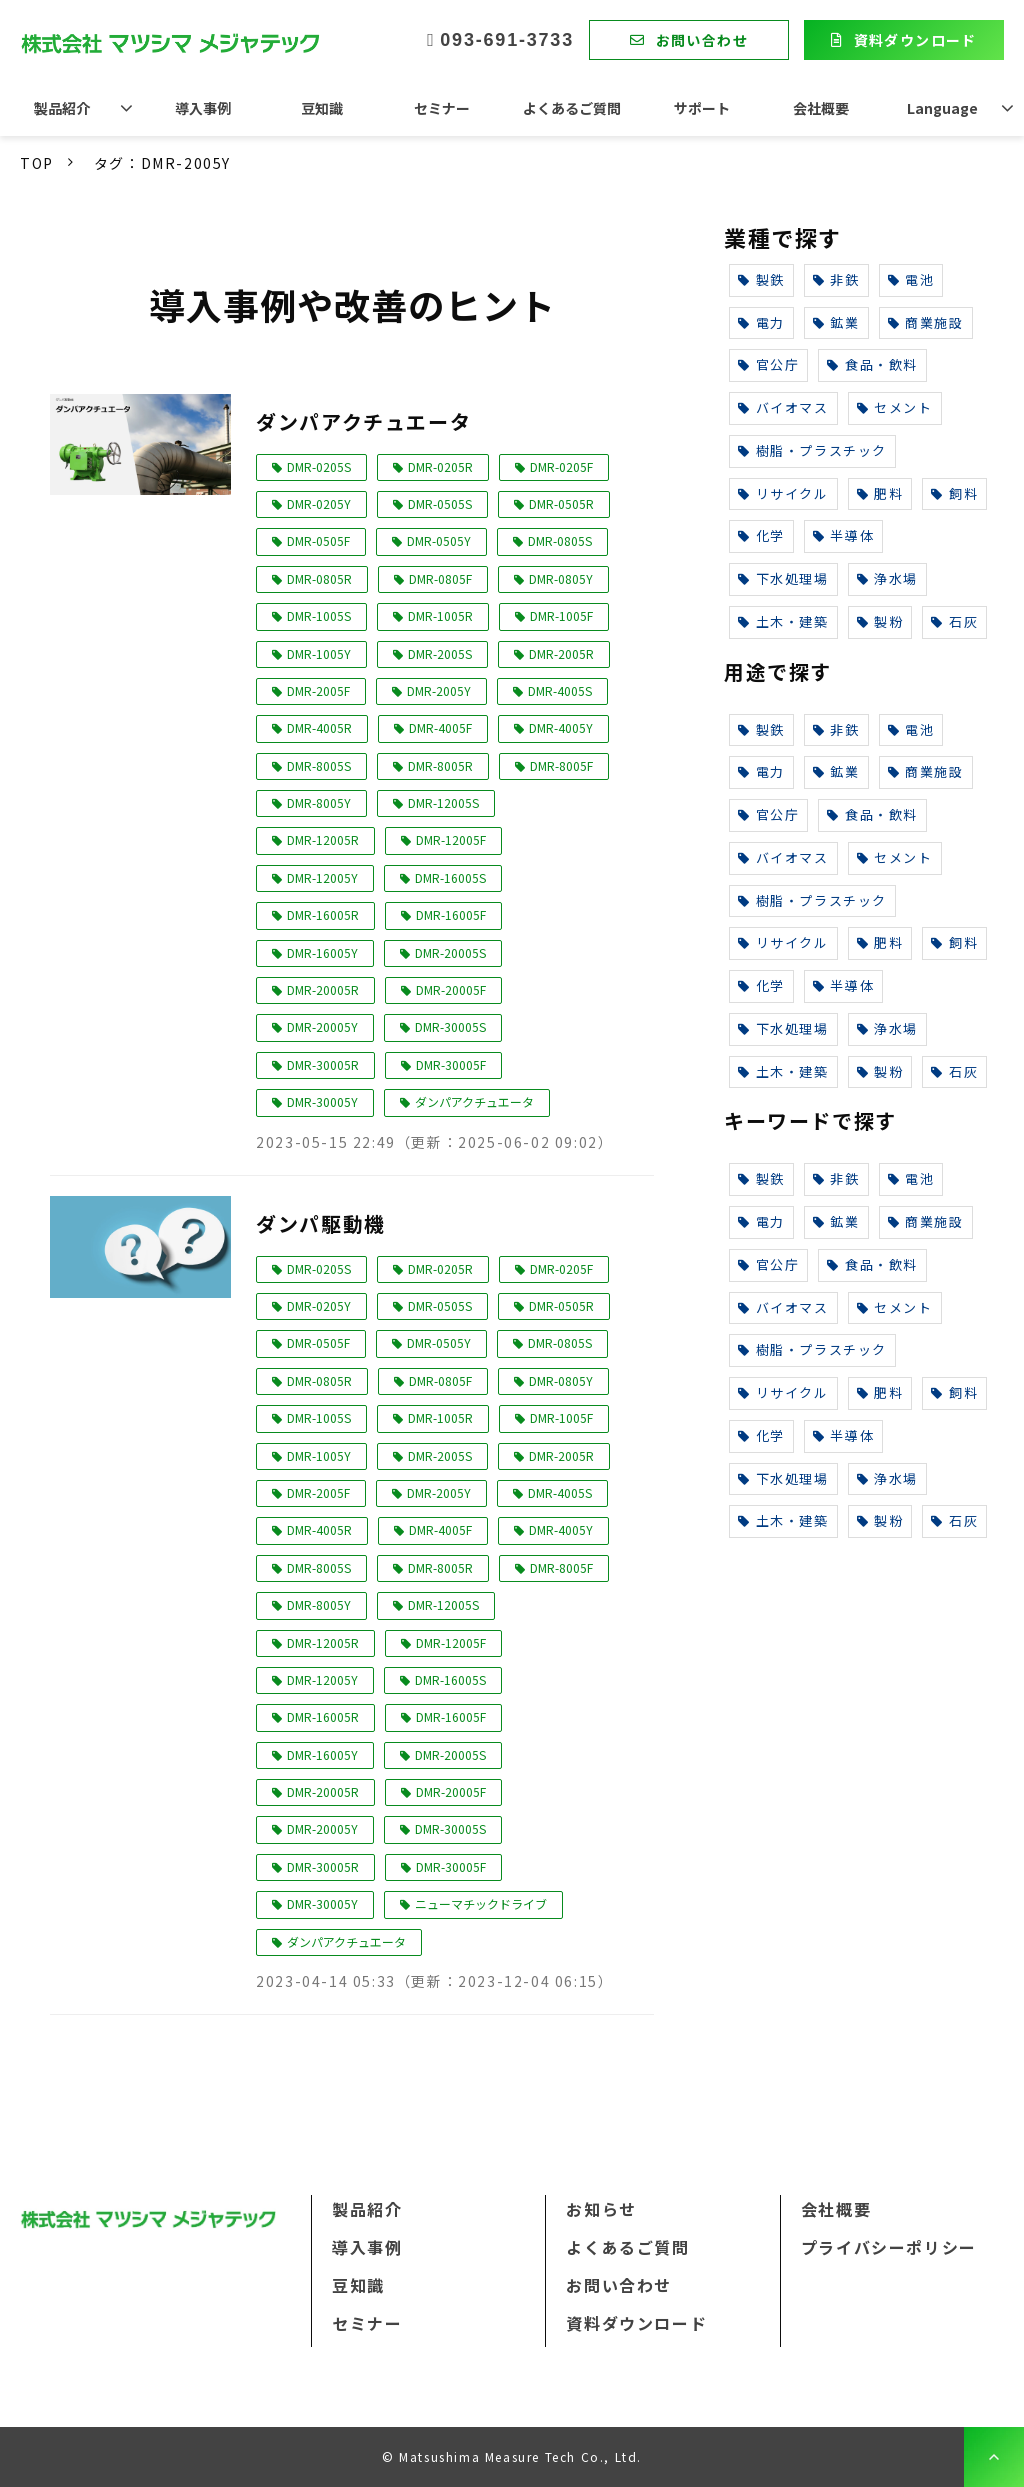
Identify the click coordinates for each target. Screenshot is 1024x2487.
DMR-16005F (451, 914)
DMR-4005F (440, 727)
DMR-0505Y (439, 540)
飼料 (954, 493)
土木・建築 (783, 621)
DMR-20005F (451, 989)
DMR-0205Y (319, 503)
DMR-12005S (443, 802)
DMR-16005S (450, 877)
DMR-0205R (440, 466)
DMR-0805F (440, 578)
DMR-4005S (560, 690)
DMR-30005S (450, 1026)
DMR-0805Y (561, 578)
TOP (37, 163)
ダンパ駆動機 (321, 1223)
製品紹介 (62, 108)
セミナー (442, 108)
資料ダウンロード (915, 40)
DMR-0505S (440, 503)
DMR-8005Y (319, 802)
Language (942, 108)
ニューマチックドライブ (481, 1903)
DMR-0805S (560, 540)
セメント (895, 407)
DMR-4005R (319, 727)
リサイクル (783, 493)
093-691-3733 (507, 40)
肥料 (880, 493)
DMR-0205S (319, 466)
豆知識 (322, 108)
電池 (911, 279)
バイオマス (783, 407)
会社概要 (821, 108)
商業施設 (926, 322)
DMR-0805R (319, 578)
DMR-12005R (323, 839)
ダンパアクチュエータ (363, 421)
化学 (761, 535)
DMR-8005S (319, 765)
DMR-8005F (561, 765)
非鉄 (836, 279)
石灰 (954, 621)
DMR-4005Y (561, 727)
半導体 (843, 535)
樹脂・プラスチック (812, 450)
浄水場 (887, 578)
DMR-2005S (440, 653)
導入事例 (203, 108)
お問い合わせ (702, 40)
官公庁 (768, 364)
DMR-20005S (450, 952)
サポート (702, 108)
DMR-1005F (561, 615)
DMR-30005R (323, 1064)
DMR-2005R (561, 653)
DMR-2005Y (439, 690)
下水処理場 (783, 578)
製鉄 (761, 279)
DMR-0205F (561, 466)
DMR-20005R (323, 989)
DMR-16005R (323, 914)
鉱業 (836, 322)
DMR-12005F (451, 839)
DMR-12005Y (322, 877)
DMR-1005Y (319, 653)
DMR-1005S (319, 615)
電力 (761, 322)
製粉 (880, 621)
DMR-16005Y (322, 952)
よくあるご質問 (572, 108)
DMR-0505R (561, 503)
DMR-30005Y (322, 1101)
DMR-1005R (440, 615)
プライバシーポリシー (889, 2247)
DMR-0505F (318, 540)
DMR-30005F (451, 1064)
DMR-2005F (318, 690)
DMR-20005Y (322, 1026)
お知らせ (601, 2209)
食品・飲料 (872, 364)
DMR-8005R (440, 765)
